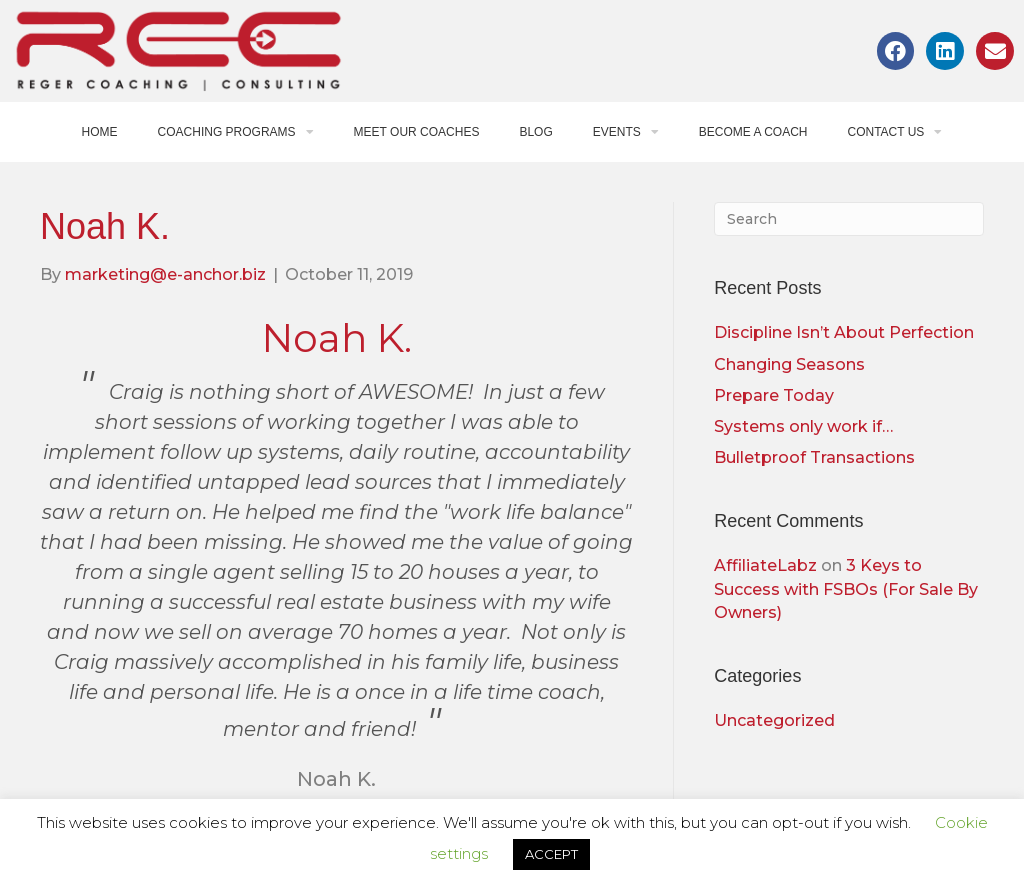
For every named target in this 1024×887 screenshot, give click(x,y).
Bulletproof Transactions (814, 457)
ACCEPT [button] (551, 854)
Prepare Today (774, 395)
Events (626, 132)
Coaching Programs (236, 132)
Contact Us (894, 132)
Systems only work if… (803, 426)
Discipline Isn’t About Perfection (844, 332)
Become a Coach (753, 132)
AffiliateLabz (765, 565)
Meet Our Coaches (417, 132)
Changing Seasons (789, 364)
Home (100, 132)
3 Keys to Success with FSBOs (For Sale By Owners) (846, 588)
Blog (535, 132)
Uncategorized (774, 720)
